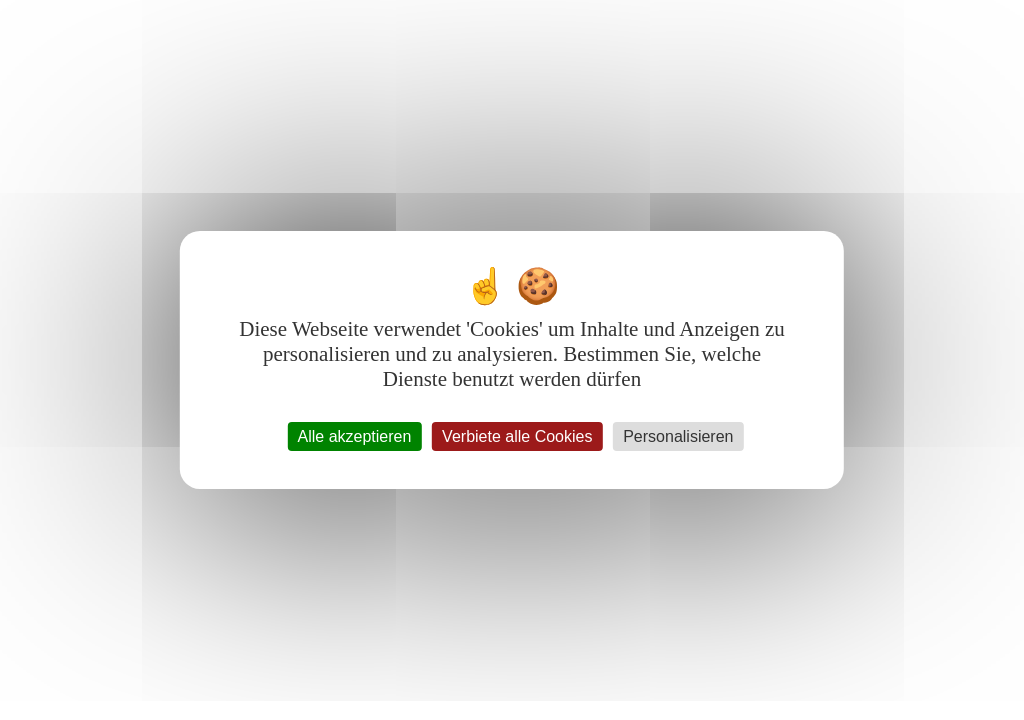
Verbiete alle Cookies (517, 436)
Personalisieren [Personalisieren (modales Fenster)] (678, 436)
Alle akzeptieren (355, 436)
